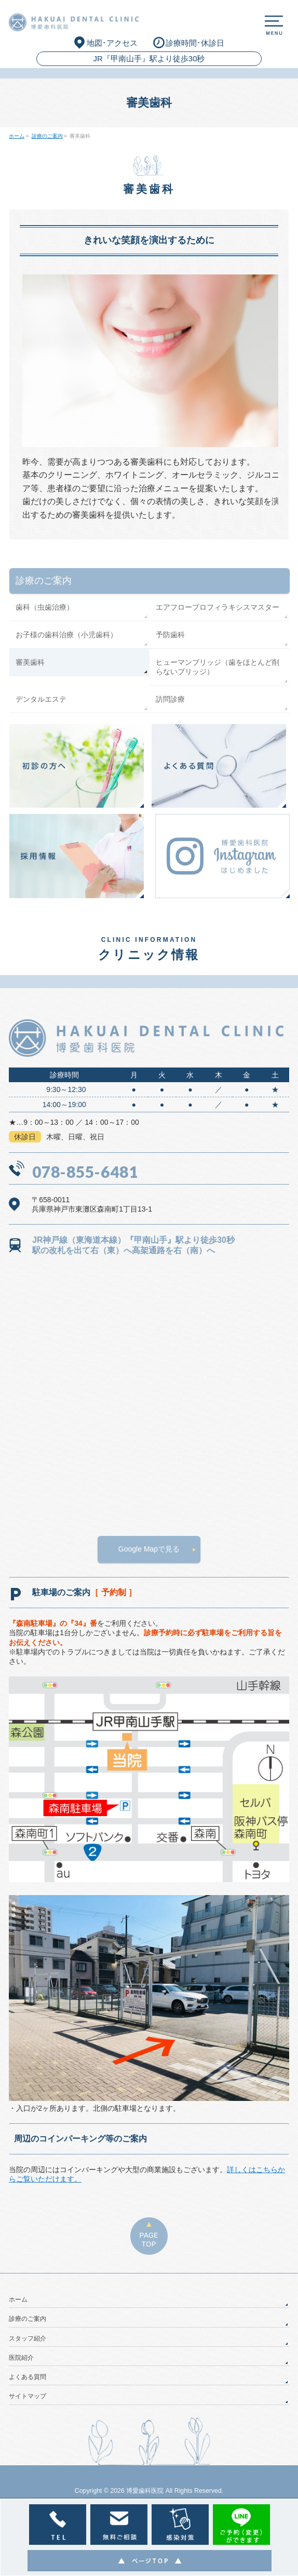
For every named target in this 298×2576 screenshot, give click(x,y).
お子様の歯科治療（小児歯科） (66, 634)
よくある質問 (27, 2377)
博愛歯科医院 (145, 2490)
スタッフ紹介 (27, 2338)
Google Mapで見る (149, 1549)
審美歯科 (30, 662)
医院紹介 (21, 2357)
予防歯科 (170, 634)
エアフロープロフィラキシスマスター (217, 607)
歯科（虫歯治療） (45, 607)
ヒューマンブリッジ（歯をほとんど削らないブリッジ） (217, 667)
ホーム (18, 2299)
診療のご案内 (44, 580)
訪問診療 (170, 699)
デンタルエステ (41, 699)
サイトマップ (27, 2396)
